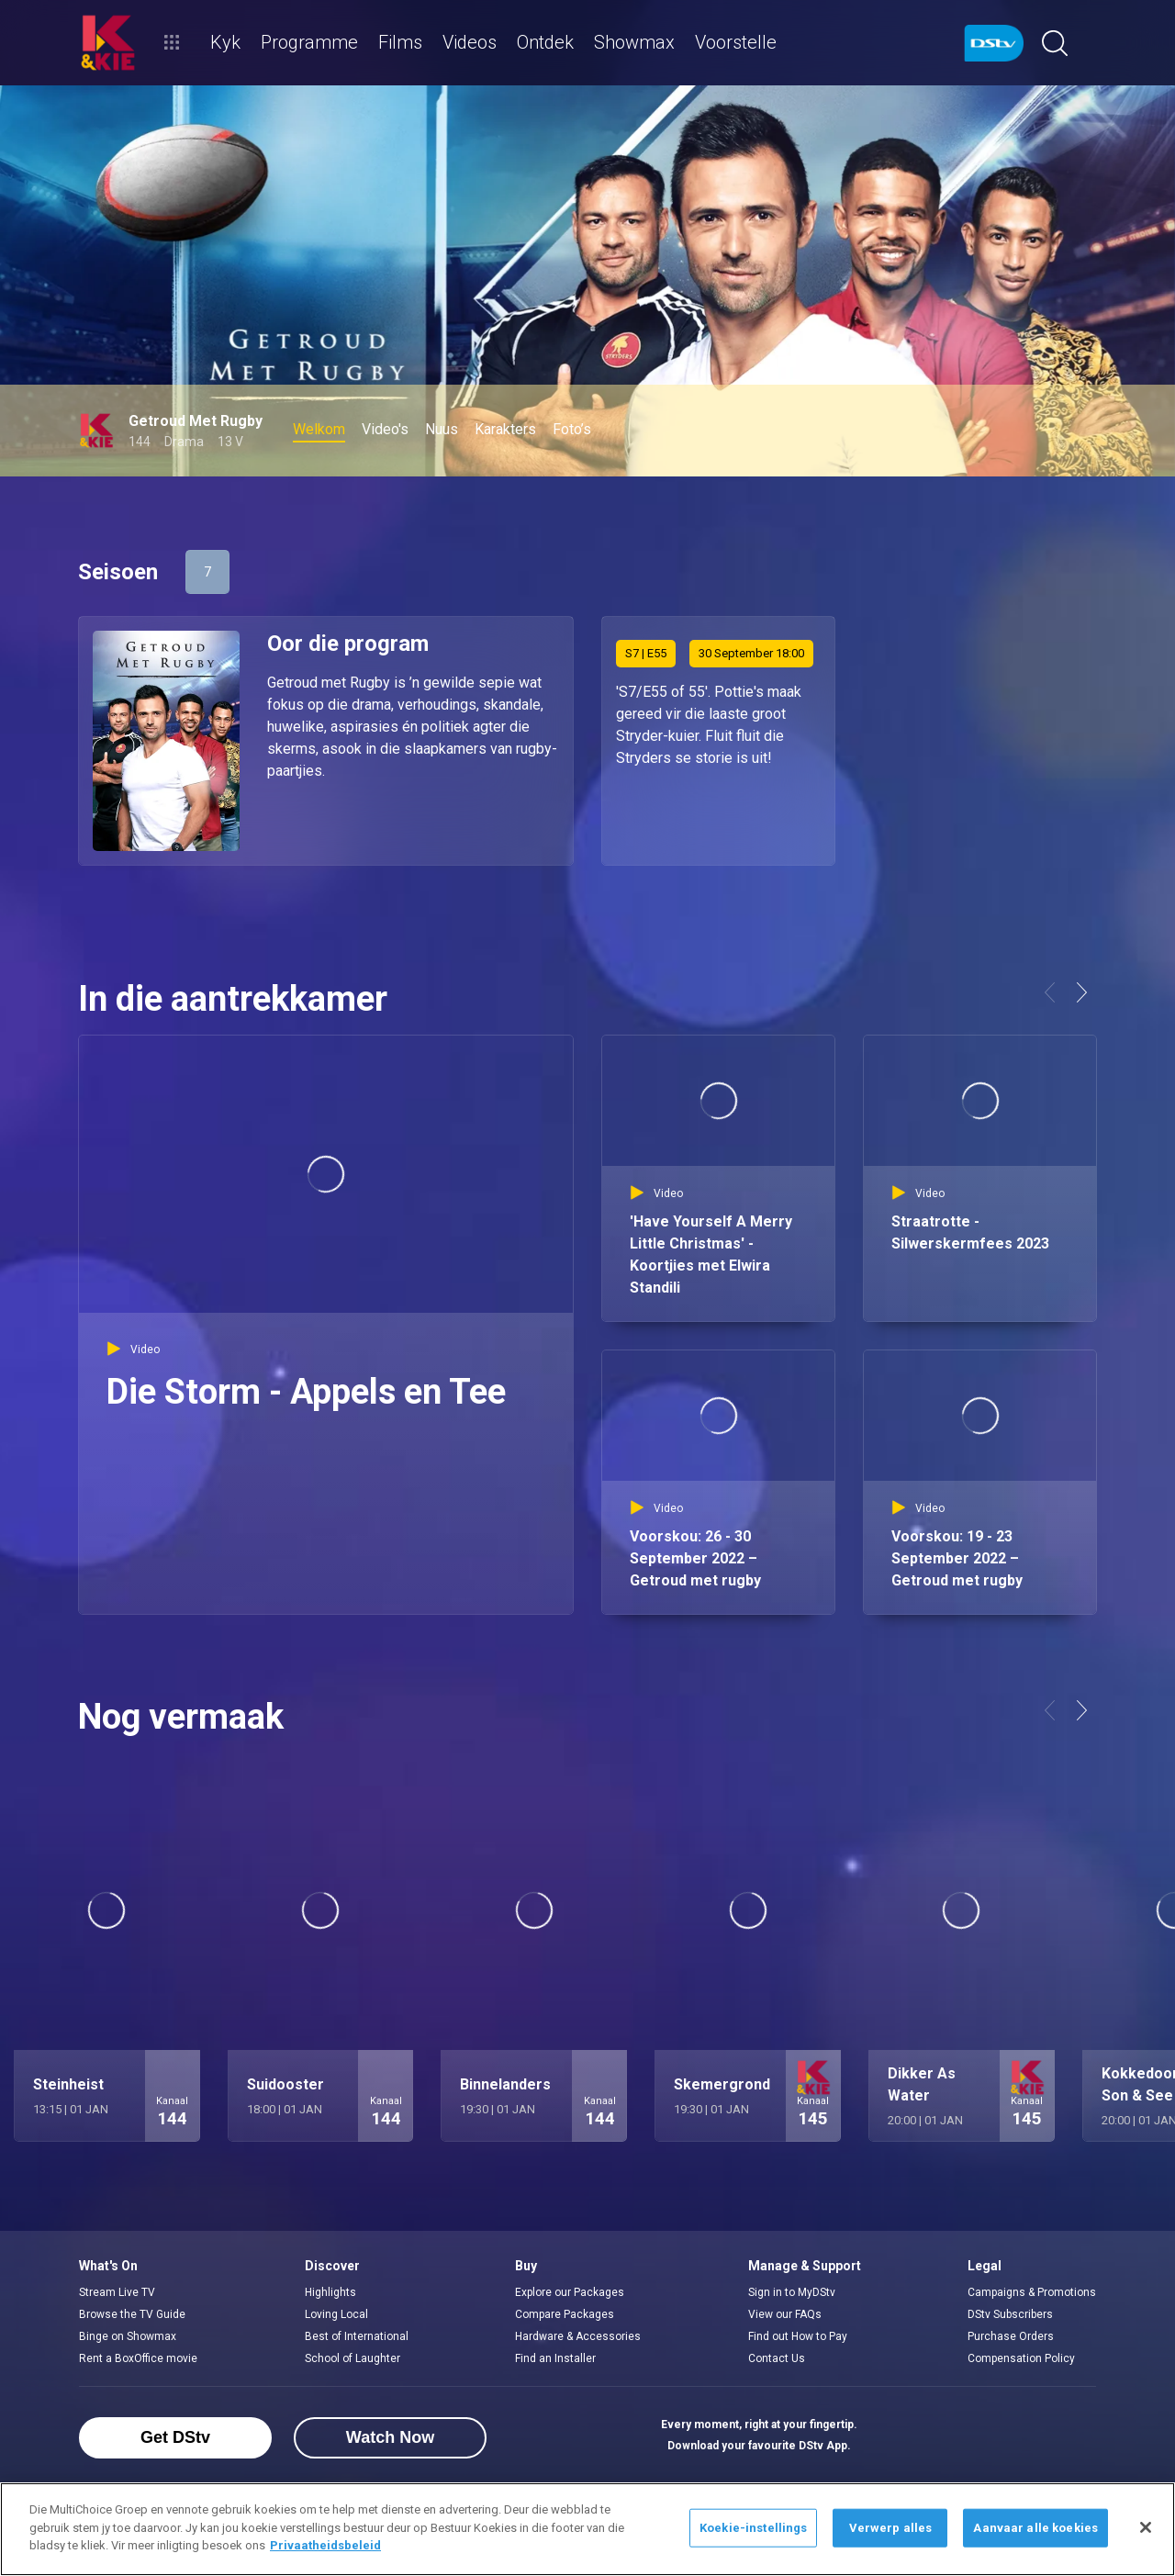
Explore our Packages (569, 2292)
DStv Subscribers (1010, 2314)
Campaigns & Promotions (1032, 2292)
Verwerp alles (891, 2528)
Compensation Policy (1021, 2358)
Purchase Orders (1011, 2336)
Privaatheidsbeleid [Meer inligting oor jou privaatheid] (325, 2545)
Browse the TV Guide (132, 2314)
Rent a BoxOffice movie (138, 2358)
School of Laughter (352, 2358)
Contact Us (776, 2358)
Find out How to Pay (797, 2336)
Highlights (330, 2292)
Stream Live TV (117, 2292)
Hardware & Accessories (578, 2336)
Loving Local (336, 2314)
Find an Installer (555, 2358)
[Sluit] (1145, 2527)
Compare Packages (564, 2314)
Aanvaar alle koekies (1035, 2528)
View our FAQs (785, 2314)
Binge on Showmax (127, 2336)
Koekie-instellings (753, 2528)
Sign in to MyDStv (791, 2292)
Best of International (356, 2336)
